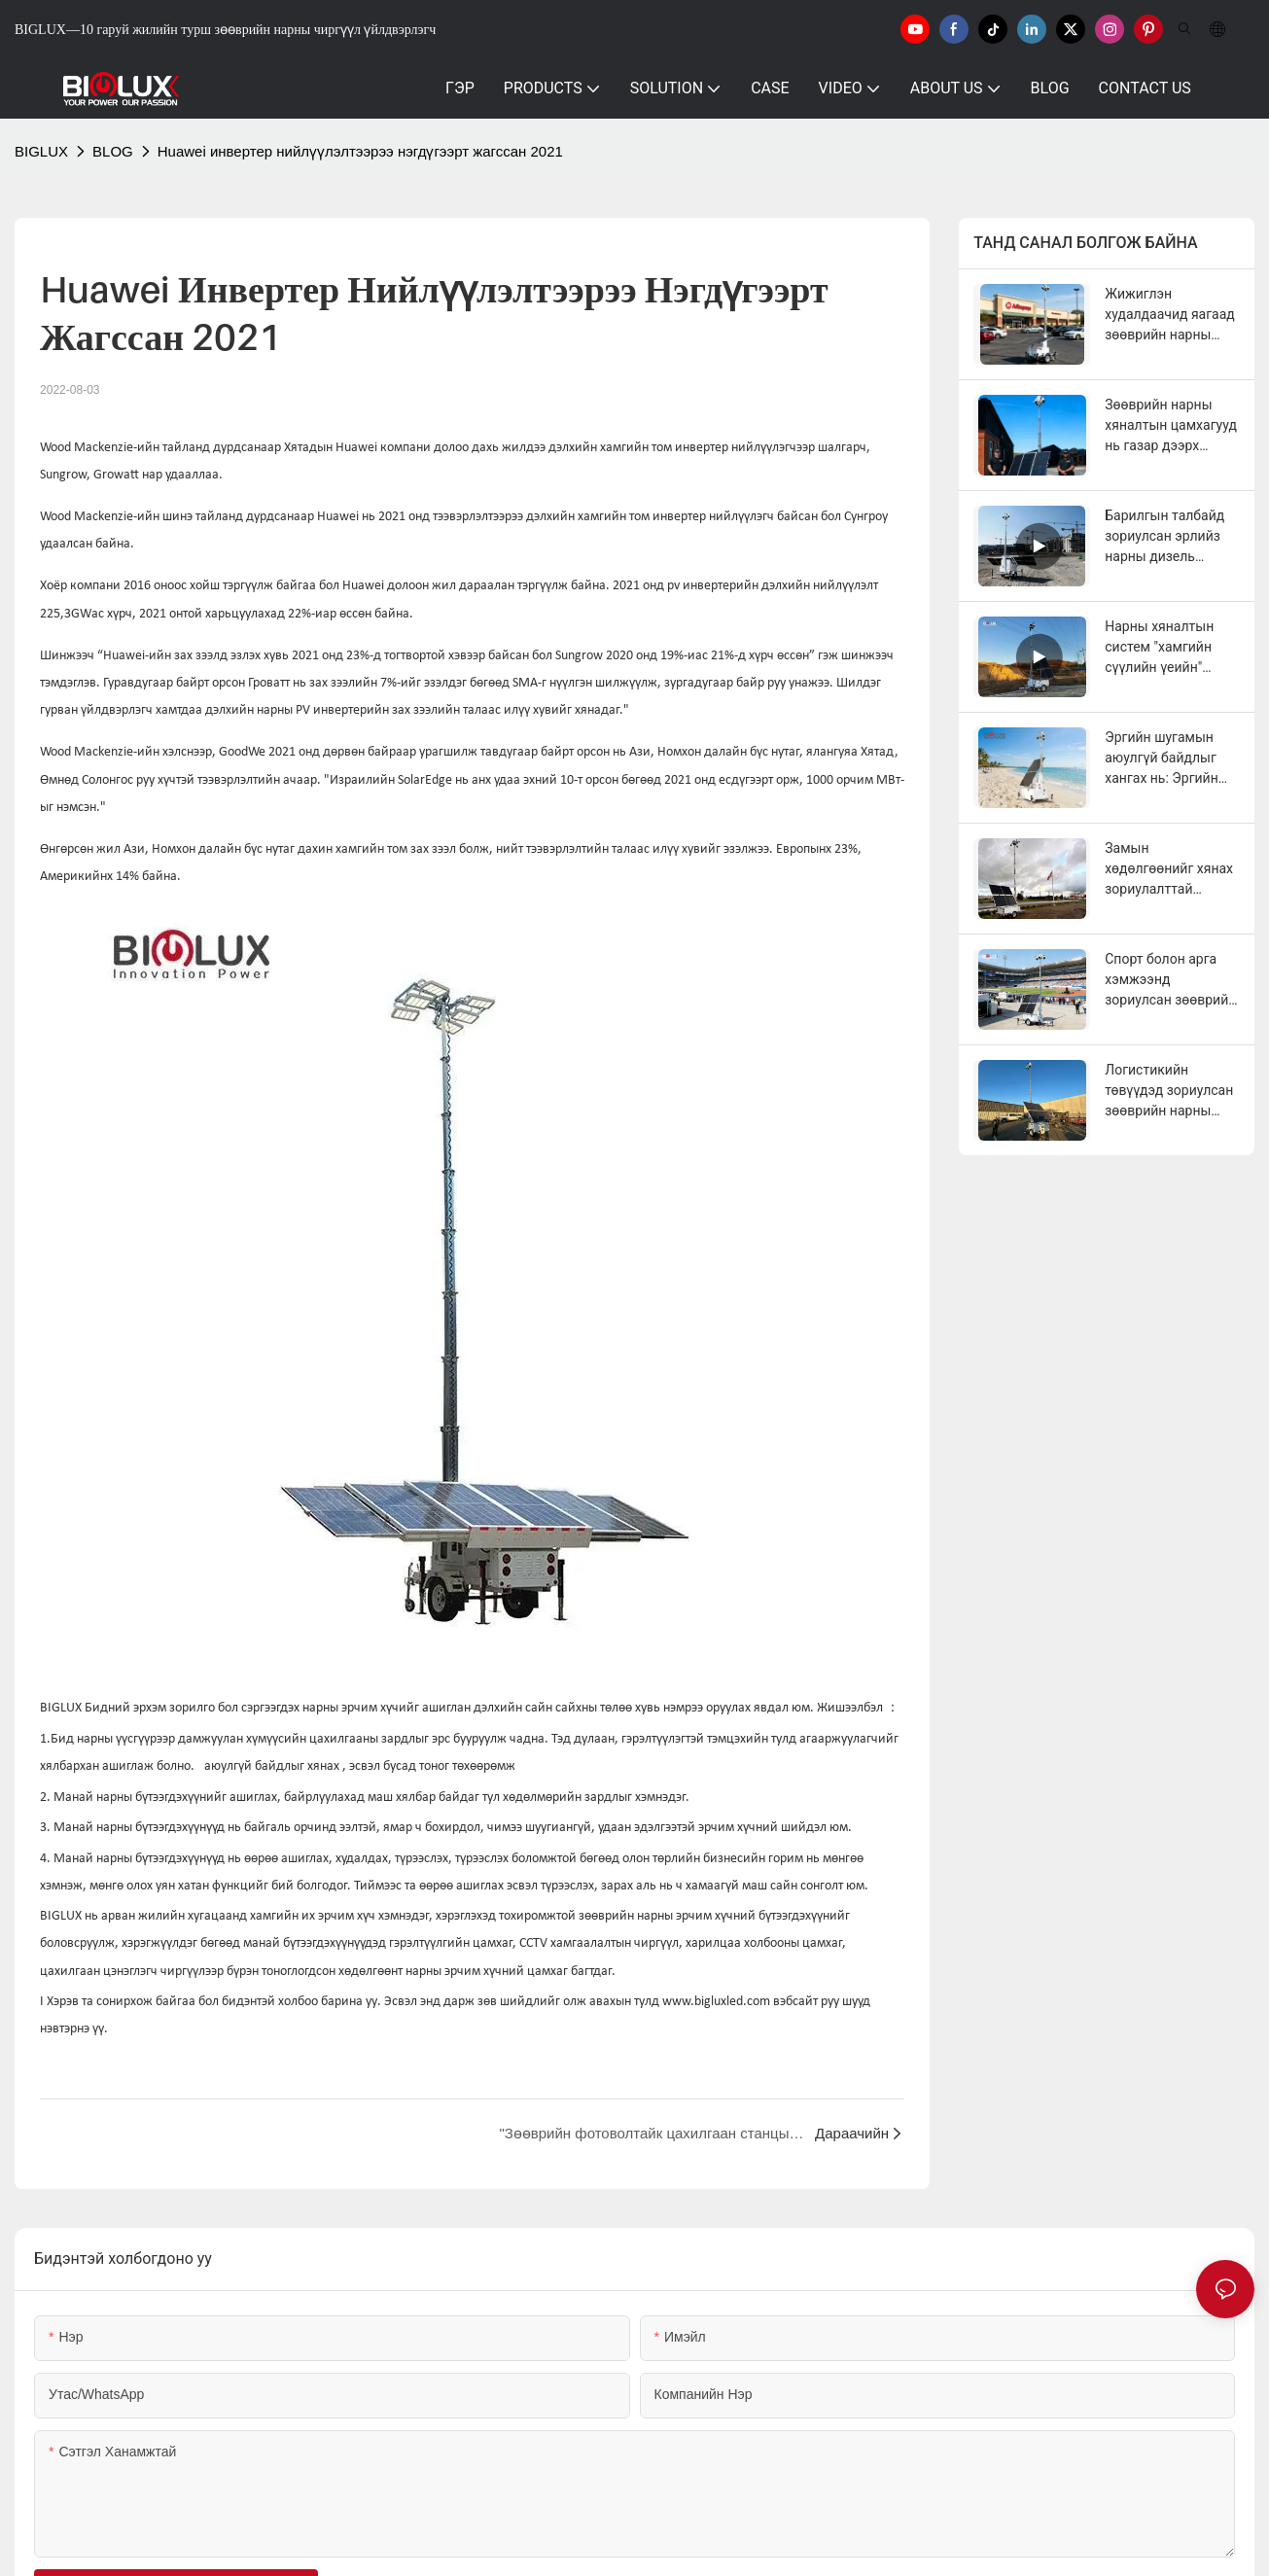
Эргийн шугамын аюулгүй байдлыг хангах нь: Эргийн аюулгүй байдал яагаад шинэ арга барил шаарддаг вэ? (1169, 759)
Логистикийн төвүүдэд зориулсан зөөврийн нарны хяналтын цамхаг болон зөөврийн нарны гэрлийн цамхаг (1169, 1091)
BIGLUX (41, 151)
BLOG (112, 151)
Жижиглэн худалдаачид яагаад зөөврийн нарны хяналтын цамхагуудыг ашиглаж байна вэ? (1170, 315)
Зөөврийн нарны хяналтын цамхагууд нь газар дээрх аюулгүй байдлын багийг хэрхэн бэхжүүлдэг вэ (1171, 426)
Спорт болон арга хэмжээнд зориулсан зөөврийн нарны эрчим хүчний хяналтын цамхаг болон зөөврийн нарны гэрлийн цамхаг (1171, 980)
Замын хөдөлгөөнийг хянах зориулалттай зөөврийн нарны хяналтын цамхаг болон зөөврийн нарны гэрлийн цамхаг (1169, 870)
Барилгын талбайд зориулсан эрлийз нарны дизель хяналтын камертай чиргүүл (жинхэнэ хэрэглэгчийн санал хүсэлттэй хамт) (1168, 537)
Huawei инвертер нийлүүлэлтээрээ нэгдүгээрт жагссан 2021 (360, 151)
